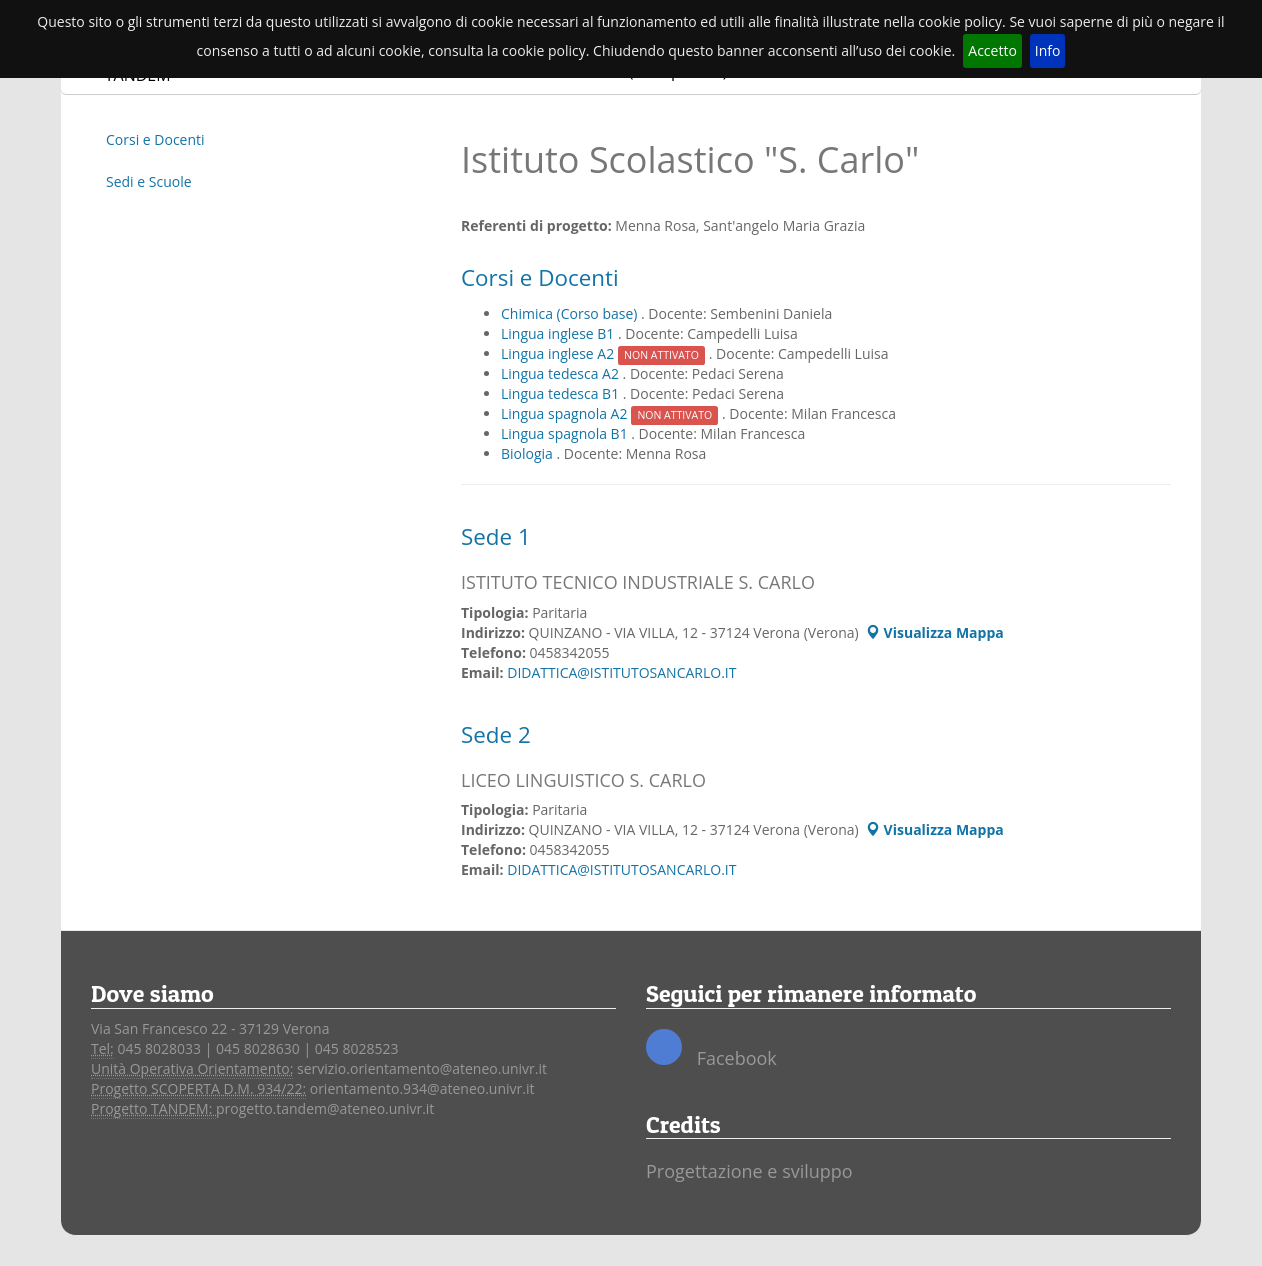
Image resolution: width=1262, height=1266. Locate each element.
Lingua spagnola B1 (566, 433)
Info (1048, 50)
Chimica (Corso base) (571, 313)
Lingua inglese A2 (605, 353)
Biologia (529, 453)
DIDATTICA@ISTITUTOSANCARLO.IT (621, 672)
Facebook (711, 1049)
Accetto (992, 50)
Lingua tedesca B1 (562, 393)
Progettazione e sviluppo (749, 1171)
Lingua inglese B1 (559, 333)
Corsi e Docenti (155, 139)
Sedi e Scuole (149, 181)
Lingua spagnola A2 (611, 413)
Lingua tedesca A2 (562, 373)
